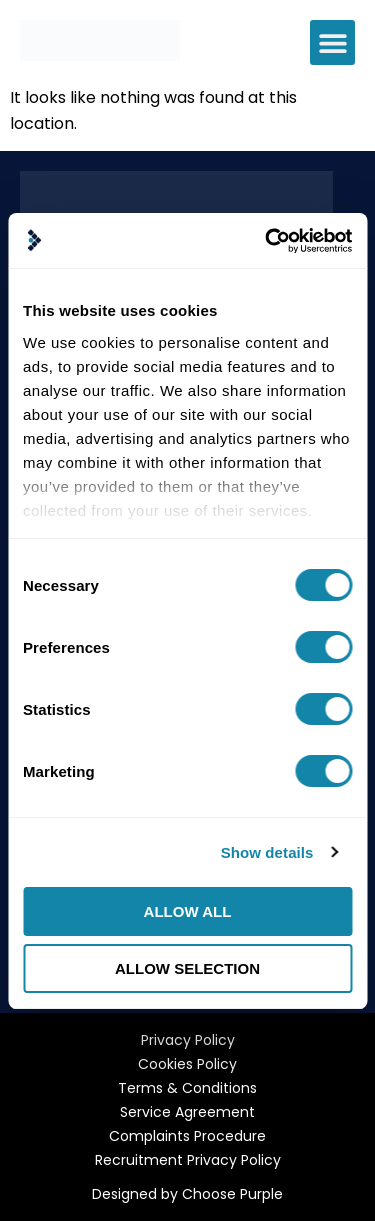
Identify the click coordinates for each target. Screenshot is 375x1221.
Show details (267, 852)
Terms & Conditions (187, 1088)
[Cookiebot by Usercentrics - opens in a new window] (267, 241)
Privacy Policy (188, 1040)
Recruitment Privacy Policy (188, 1160)
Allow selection (187, 968)
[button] (332, 42)
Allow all (188, 911)
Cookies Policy (187, 1064)
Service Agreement (187, 1112)
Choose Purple (232, 1194)
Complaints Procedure (187, 1136)
